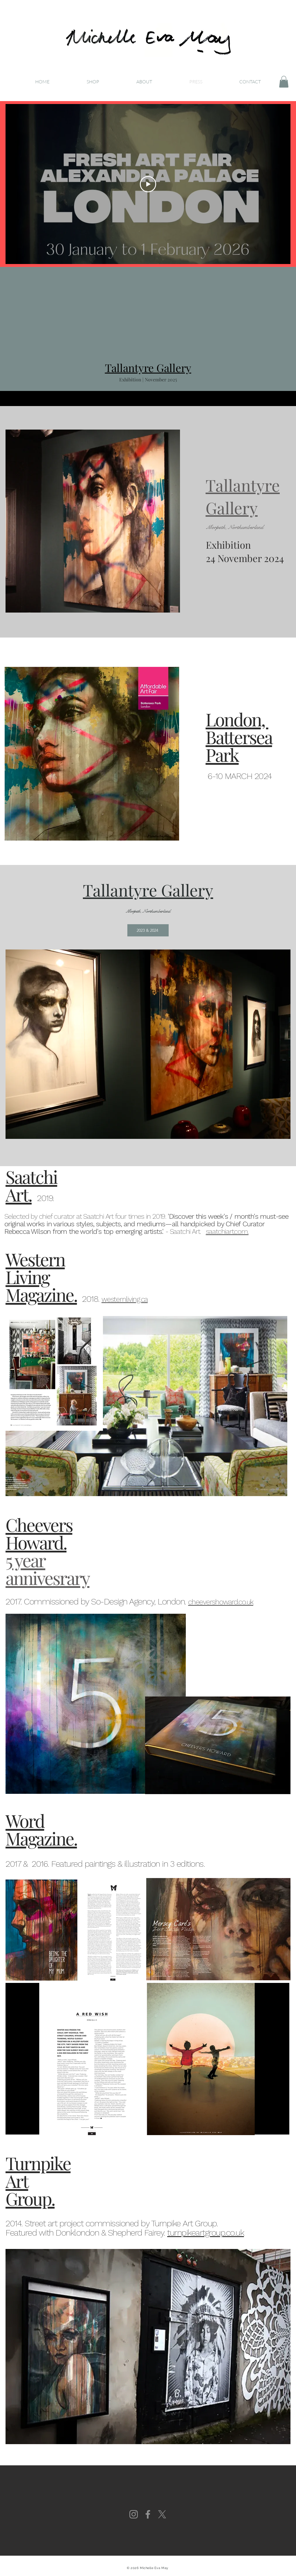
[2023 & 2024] (148, 930)
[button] (284, 82)
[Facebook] (148, 2514)
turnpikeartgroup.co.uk (205, 2232)
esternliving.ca (127, 1299)
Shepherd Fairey (136, 2232)
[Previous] (32, 398)
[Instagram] (133, 2514)
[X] (162, 2514)
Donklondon (78, 2232)
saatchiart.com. (227, 1231)
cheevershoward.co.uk (220, 1602)
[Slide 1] (148, 391)
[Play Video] (148, 184)
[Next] (263, 398)
